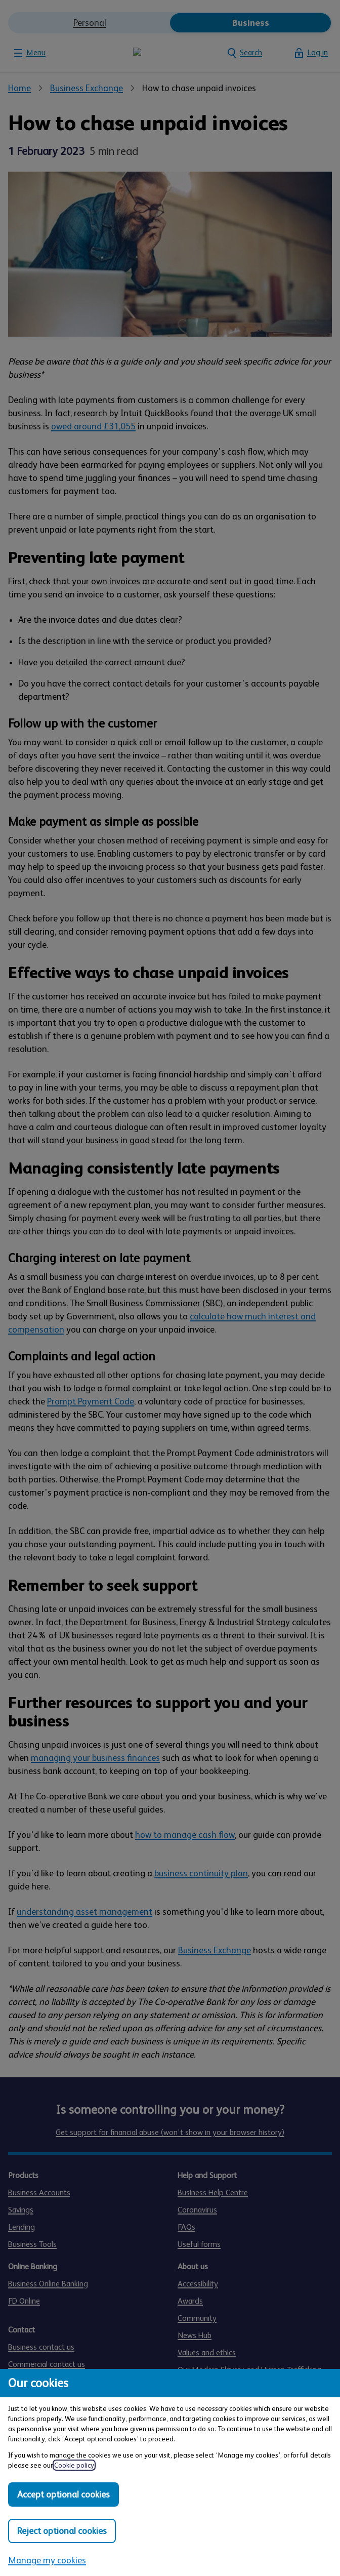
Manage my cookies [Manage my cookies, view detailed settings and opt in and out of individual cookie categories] (47, 2560)
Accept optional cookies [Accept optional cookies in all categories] (63, 2494)
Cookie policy (74, 2465)
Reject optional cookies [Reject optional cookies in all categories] (62, 2531)
